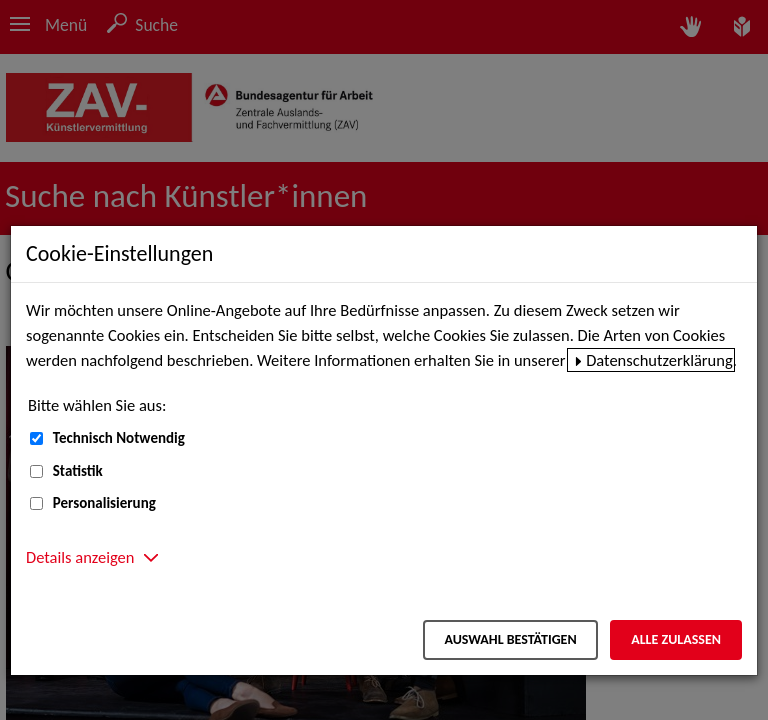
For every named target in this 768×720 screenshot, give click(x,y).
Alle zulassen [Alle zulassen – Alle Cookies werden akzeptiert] (676, 639)
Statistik (78, 471)
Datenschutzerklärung (659, 360)
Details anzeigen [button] (80, 557)
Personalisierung (104, 503)
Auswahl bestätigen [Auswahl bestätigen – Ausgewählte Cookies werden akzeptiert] (510, 639)
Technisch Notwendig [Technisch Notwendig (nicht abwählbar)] (119, 438)
